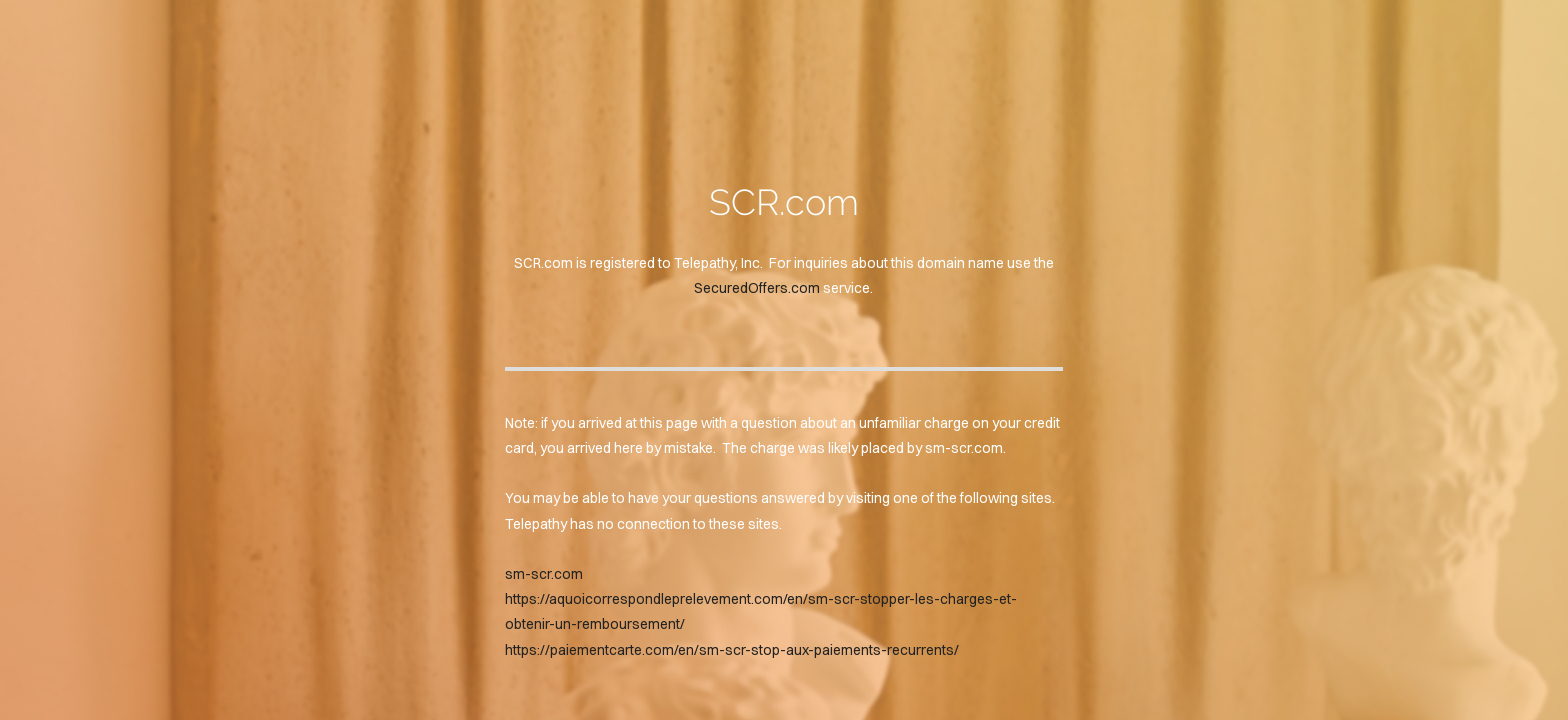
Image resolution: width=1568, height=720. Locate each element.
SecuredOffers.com (757, 288)
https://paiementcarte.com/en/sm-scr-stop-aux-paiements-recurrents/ (732, 650)
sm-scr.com (544, 574)
